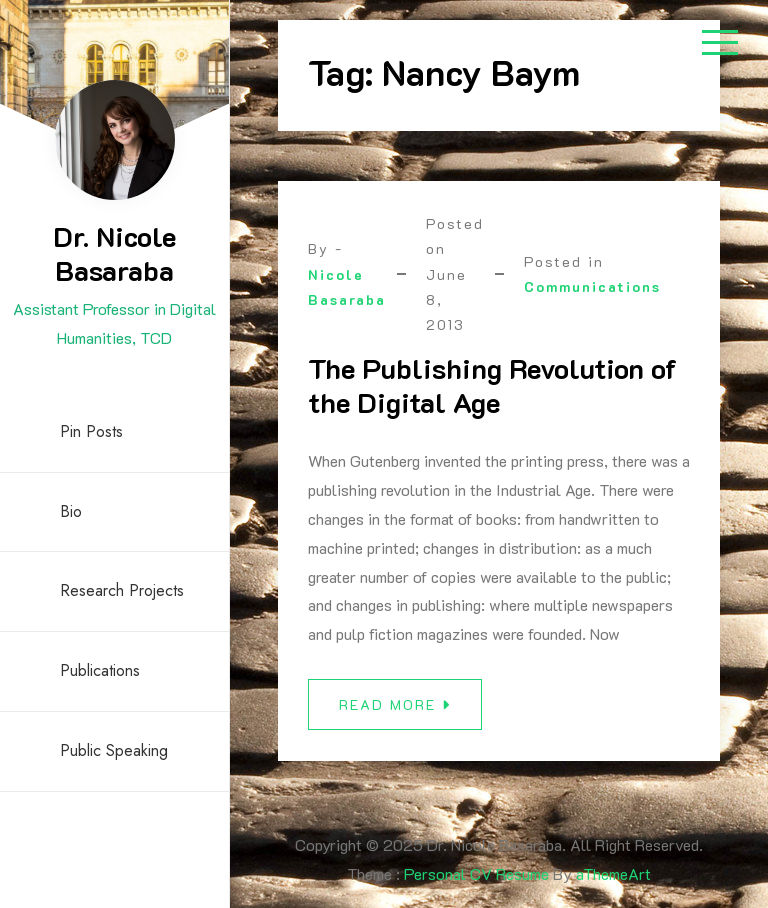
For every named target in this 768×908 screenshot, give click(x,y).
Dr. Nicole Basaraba (114, 253)
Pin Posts (91, 431)
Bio (71, 511)
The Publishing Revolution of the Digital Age (492, 385)
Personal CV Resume (476, 873)
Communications (592, 286)
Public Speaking (114, 750)
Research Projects (122, 590)
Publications (100, 670)
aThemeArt (613, 873)
